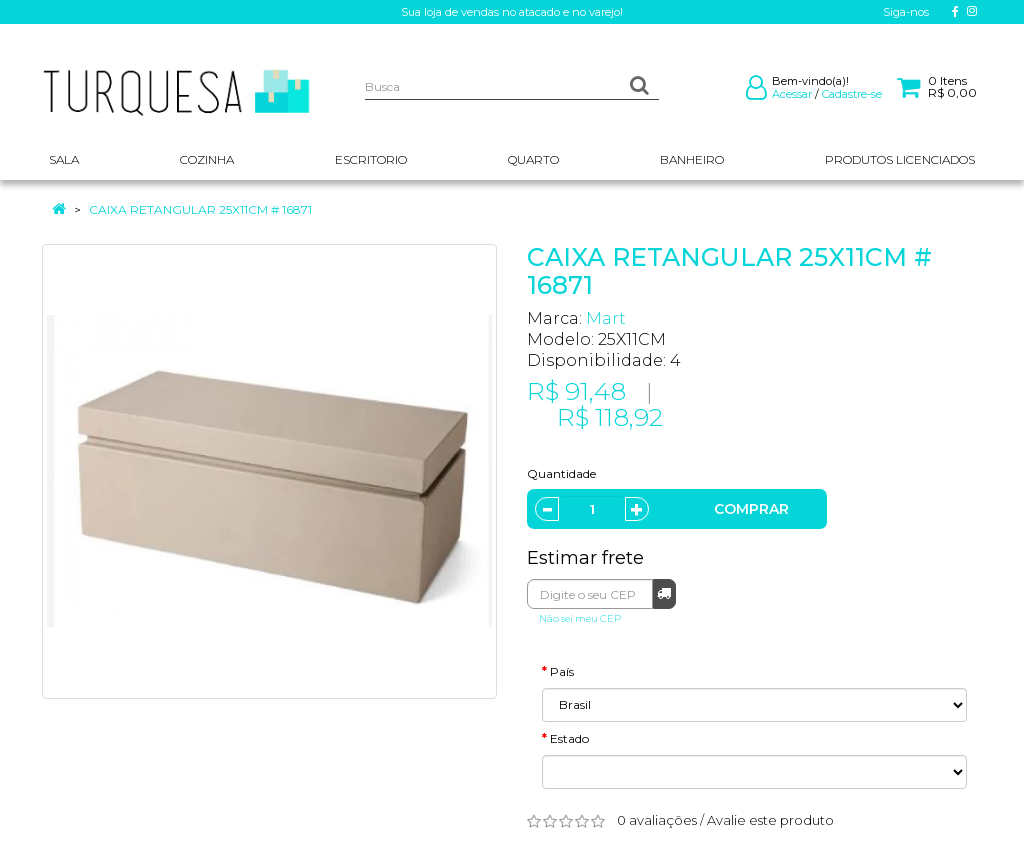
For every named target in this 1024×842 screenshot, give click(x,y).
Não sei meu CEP (580, 618)
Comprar (751, 509)
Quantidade (561, 473)
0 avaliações (657, 820)
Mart (606, 318)
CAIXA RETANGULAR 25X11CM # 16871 (200, 209)
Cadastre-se (852, 94)
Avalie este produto (770, 820)
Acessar (792, 94)
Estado (569, 738)
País (562, 671)
